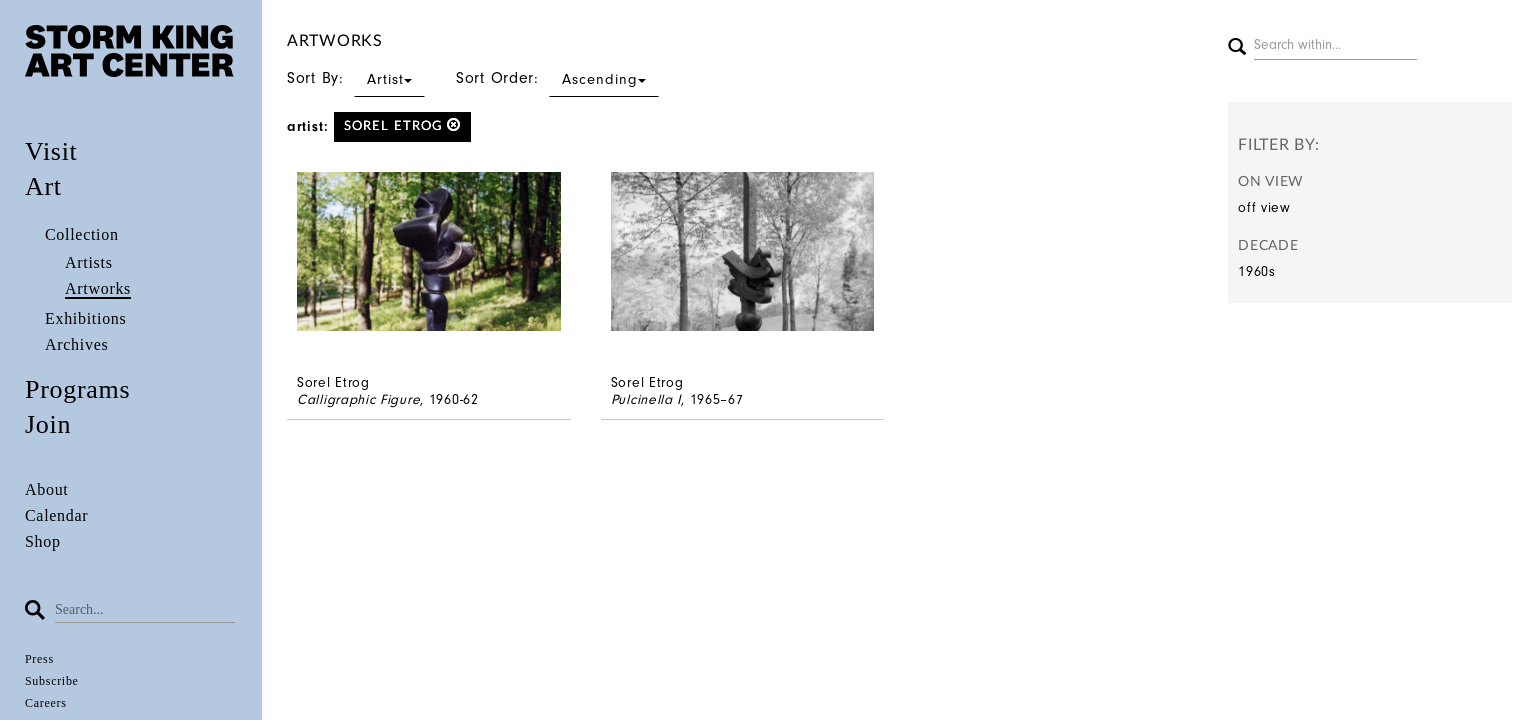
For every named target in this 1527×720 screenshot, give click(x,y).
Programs (77, 389)
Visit (51, 151)
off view (1264, 207)
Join (48, 424)
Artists (89, 262)
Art (43, 186)
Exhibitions (85, 318)
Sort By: (356, 78)
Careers (46, 703)
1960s (1257, 271)
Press (39, 659)
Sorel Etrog (402, 125)
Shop (43, 541)
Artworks (98, 288)
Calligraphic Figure (358, 399)
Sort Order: (557, 78)
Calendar (56, 515)
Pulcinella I (646, 399)
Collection (82, 234)
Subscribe (52, 681)
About (47, 489)
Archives (76, 344)
